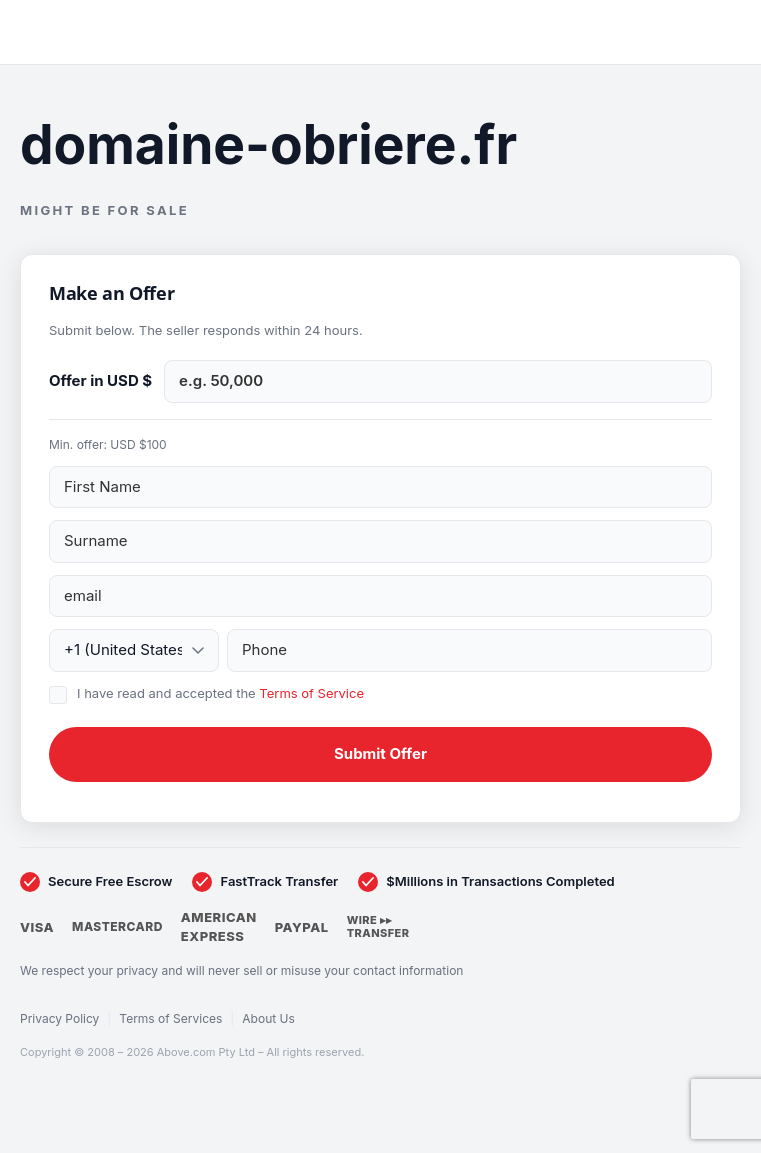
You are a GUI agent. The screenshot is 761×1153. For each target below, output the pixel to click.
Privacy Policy (59, 1018)
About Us (268, 1018)
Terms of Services (170, 1018)
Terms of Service (311, 693)
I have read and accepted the (220, 693)
